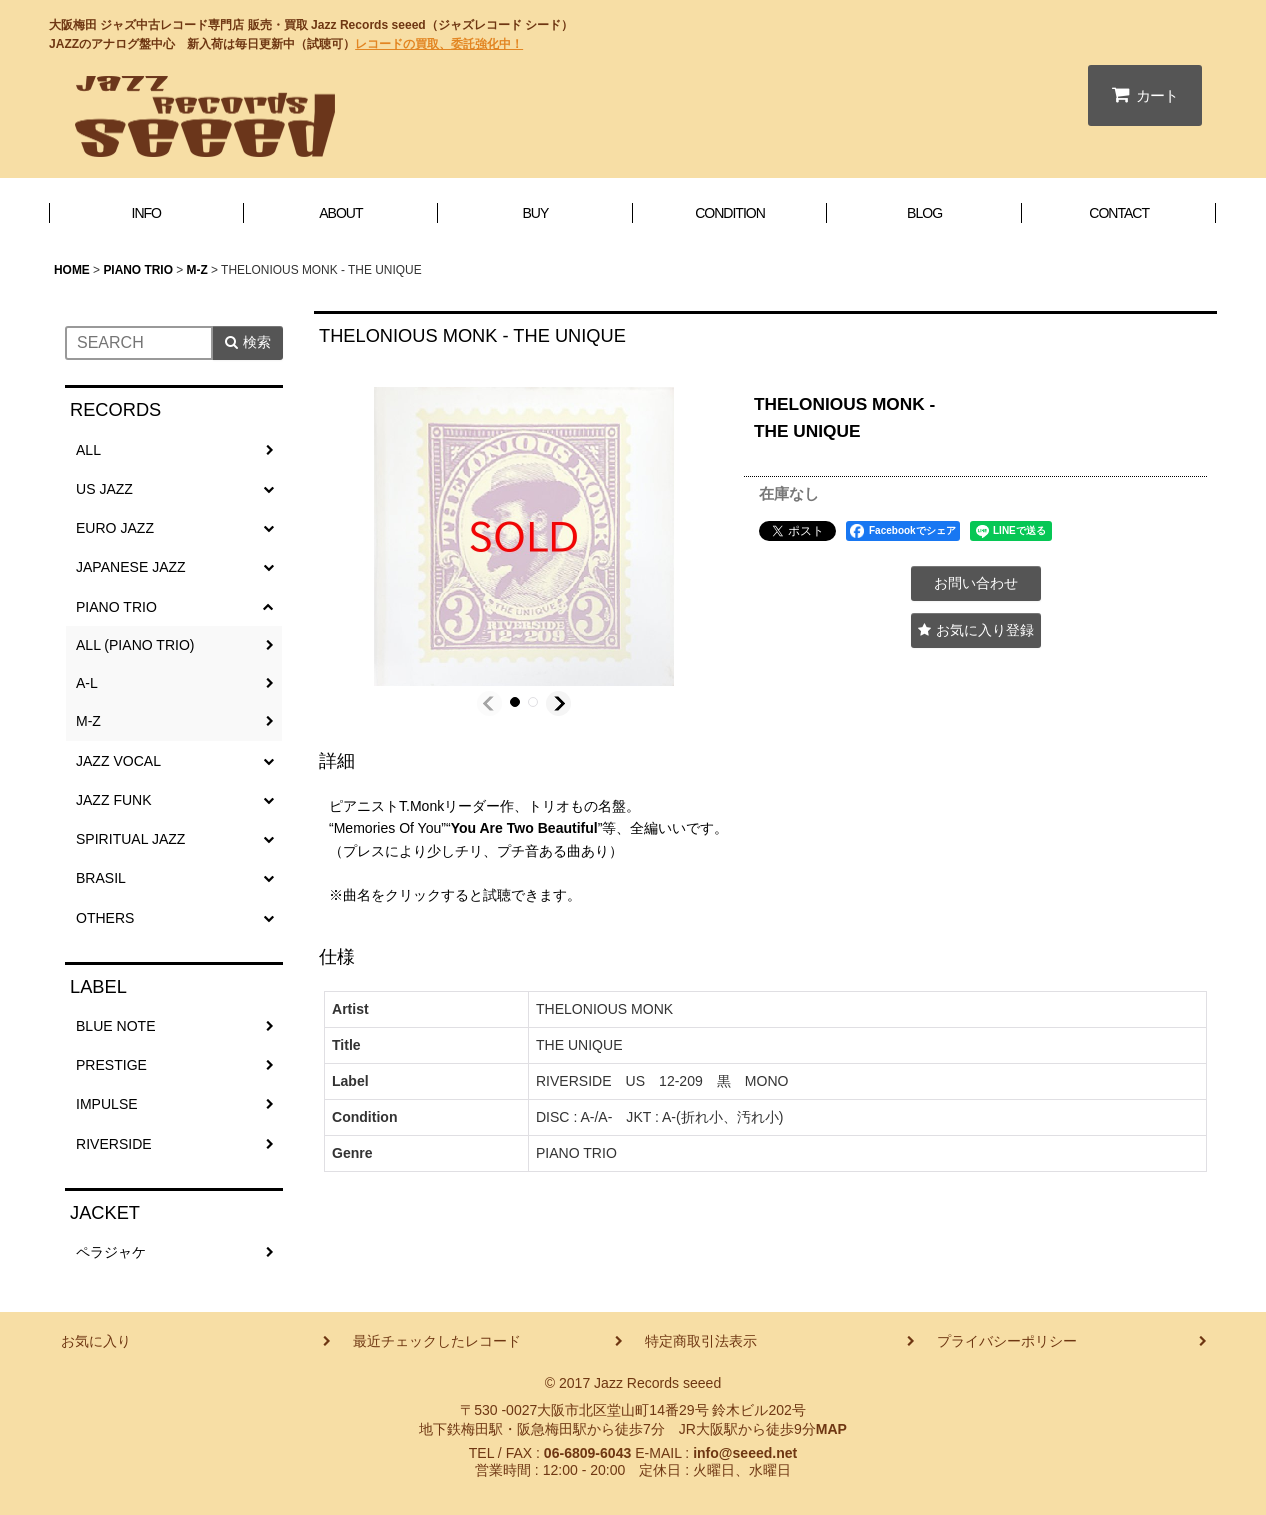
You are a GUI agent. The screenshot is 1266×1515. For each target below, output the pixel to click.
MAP (831, 1429)
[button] (489, 703)
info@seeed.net (745, 1453)
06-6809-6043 (587, 1453)
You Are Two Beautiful (524, 828)
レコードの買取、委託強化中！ (439, 44)
